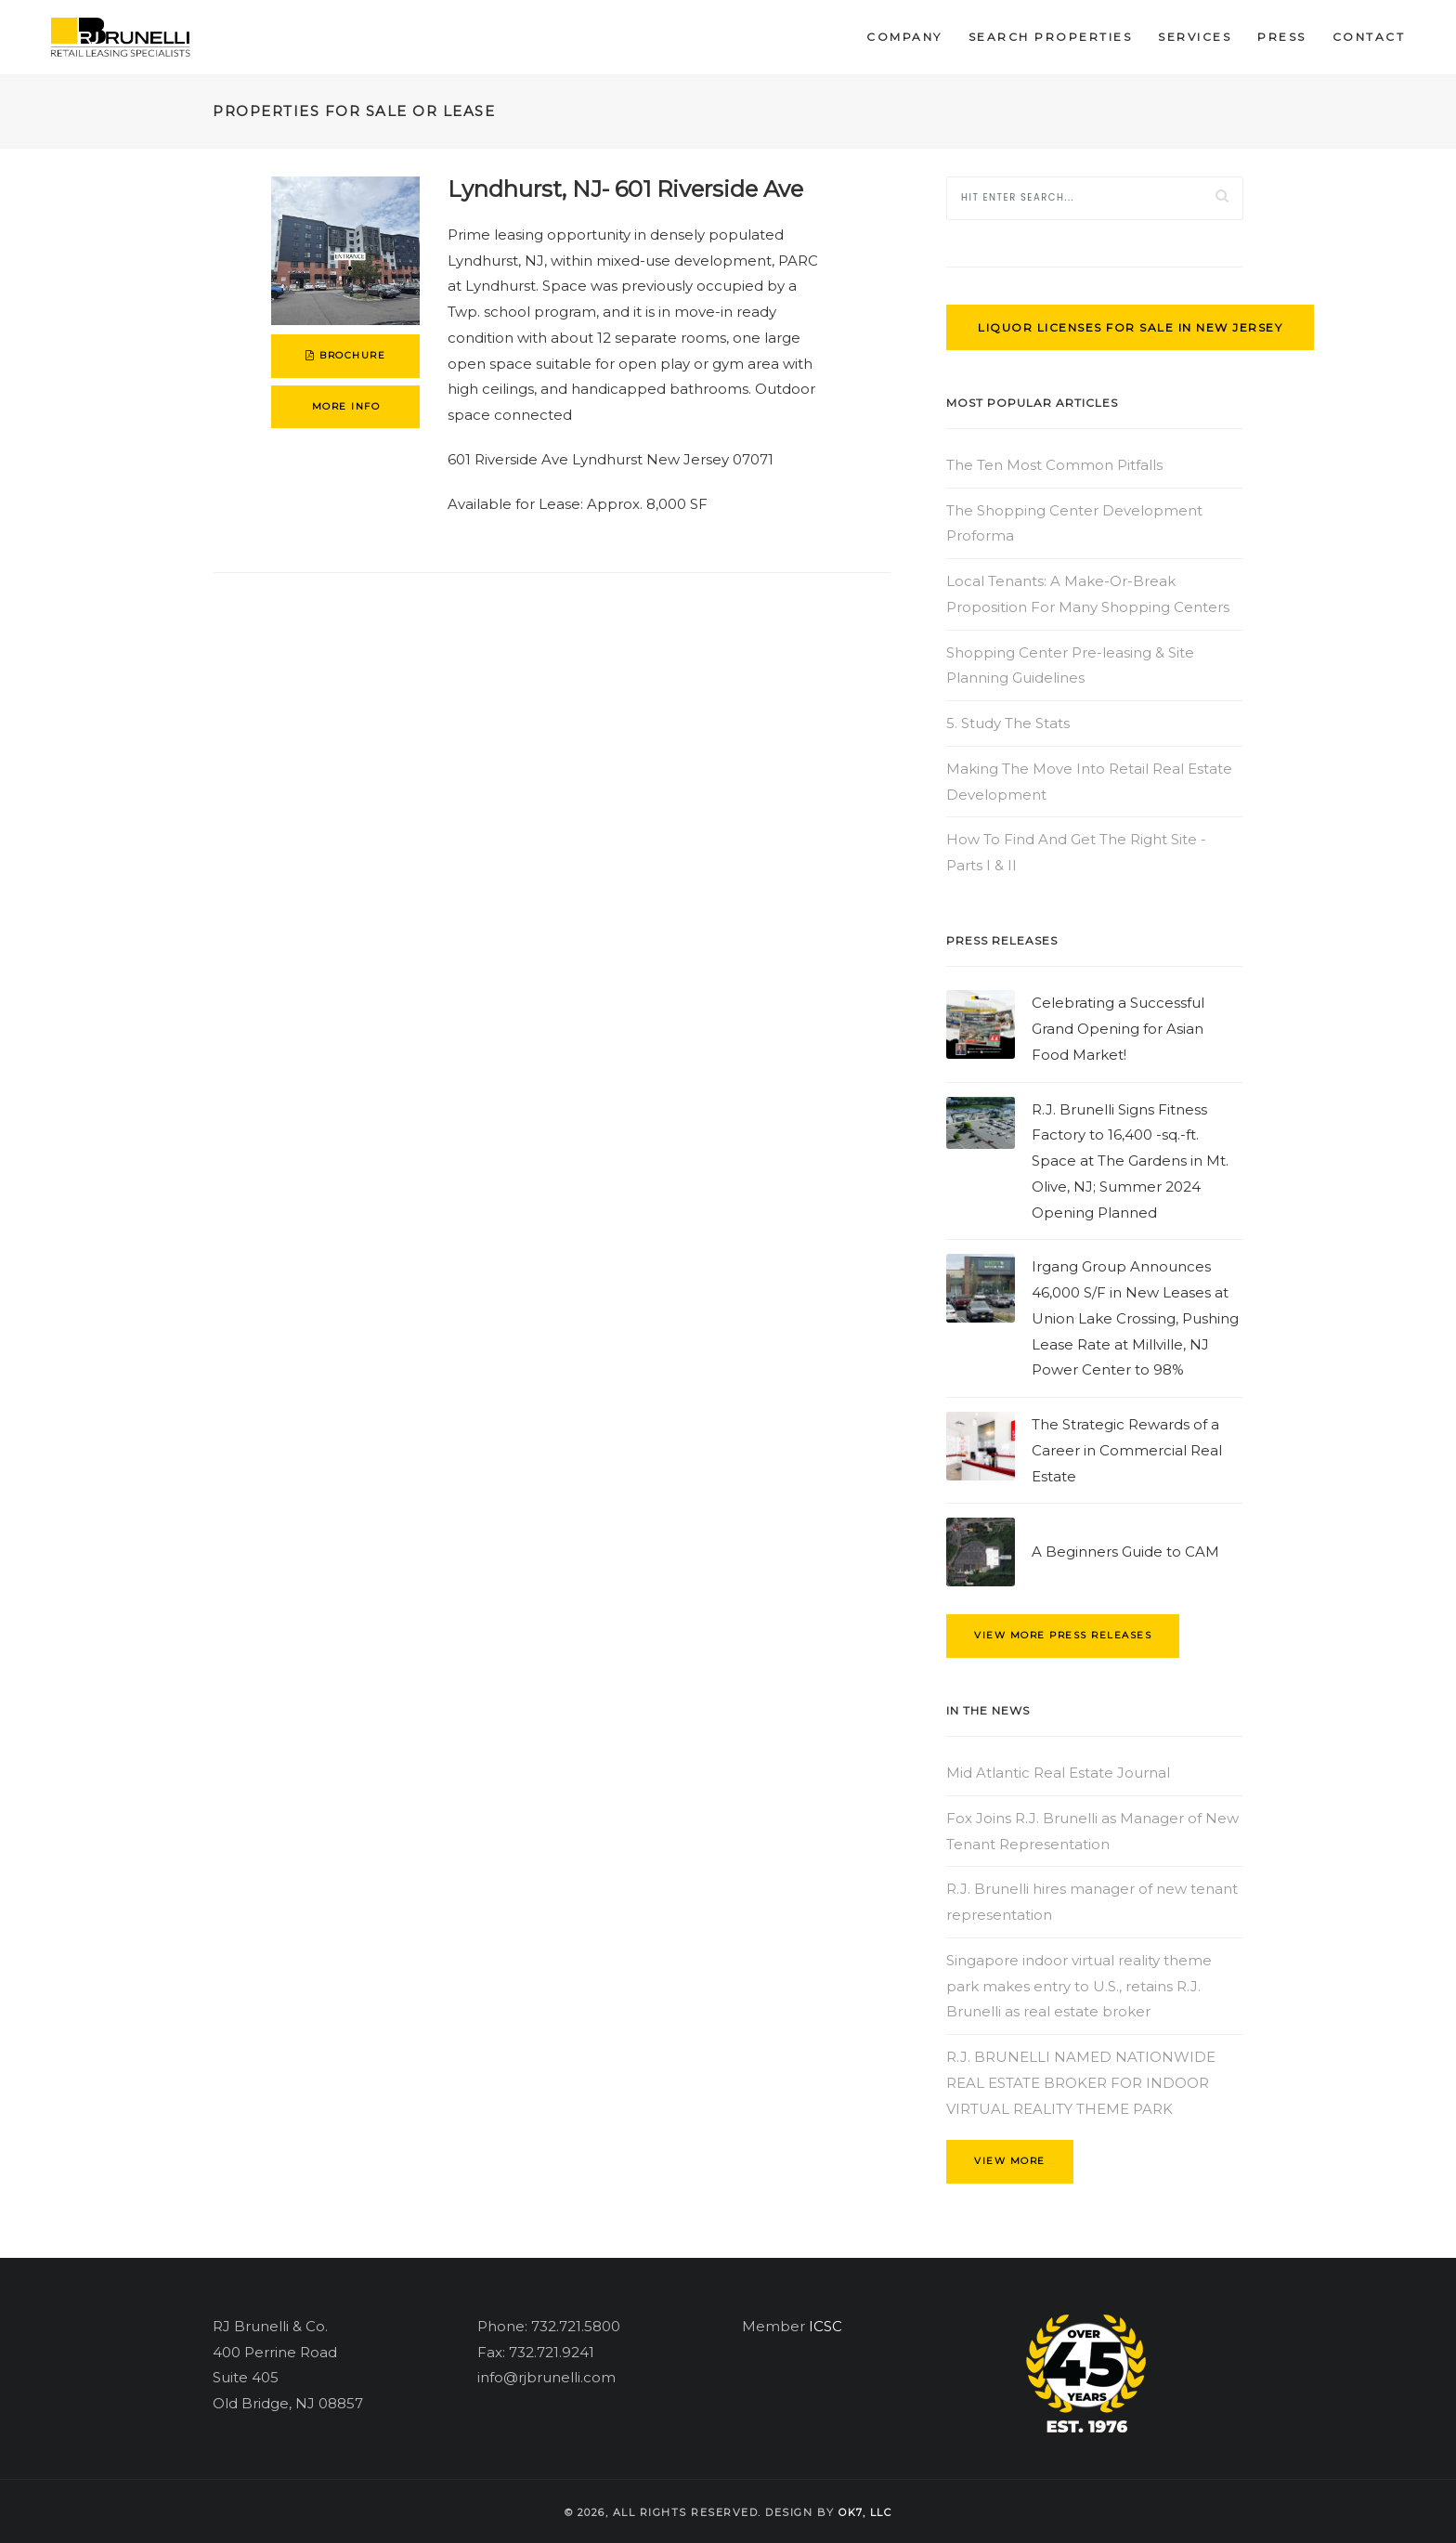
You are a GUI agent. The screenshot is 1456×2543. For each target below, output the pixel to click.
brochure (345, 355)
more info (346, 406)
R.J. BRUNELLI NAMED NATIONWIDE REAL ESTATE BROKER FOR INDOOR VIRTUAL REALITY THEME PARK (1081, 2083)
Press (1281, 37)
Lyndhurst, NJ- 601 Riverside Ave (625, 189)
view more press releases (1062, 1635)
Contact (1369, 37)
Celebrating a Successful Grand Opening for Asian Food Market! (1118, 1028)
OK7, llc (864, 2512)
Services (1194, 37)
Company (904, 37)
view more (1010, 2161)
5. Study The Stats (1008, 723)
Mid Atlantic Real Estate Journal (1058, 1772)
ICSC (825, 2326)
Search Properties (1050, 37)
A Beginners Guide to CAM (1125, 1551)
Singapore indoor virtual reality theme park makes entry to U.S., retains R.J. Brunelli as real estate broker (1079, 1986)
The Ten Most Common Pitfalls (1054, 465)
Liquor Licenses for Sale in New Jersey (1130, 327)
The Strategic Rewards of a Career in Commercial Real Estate (1127, 1450)
